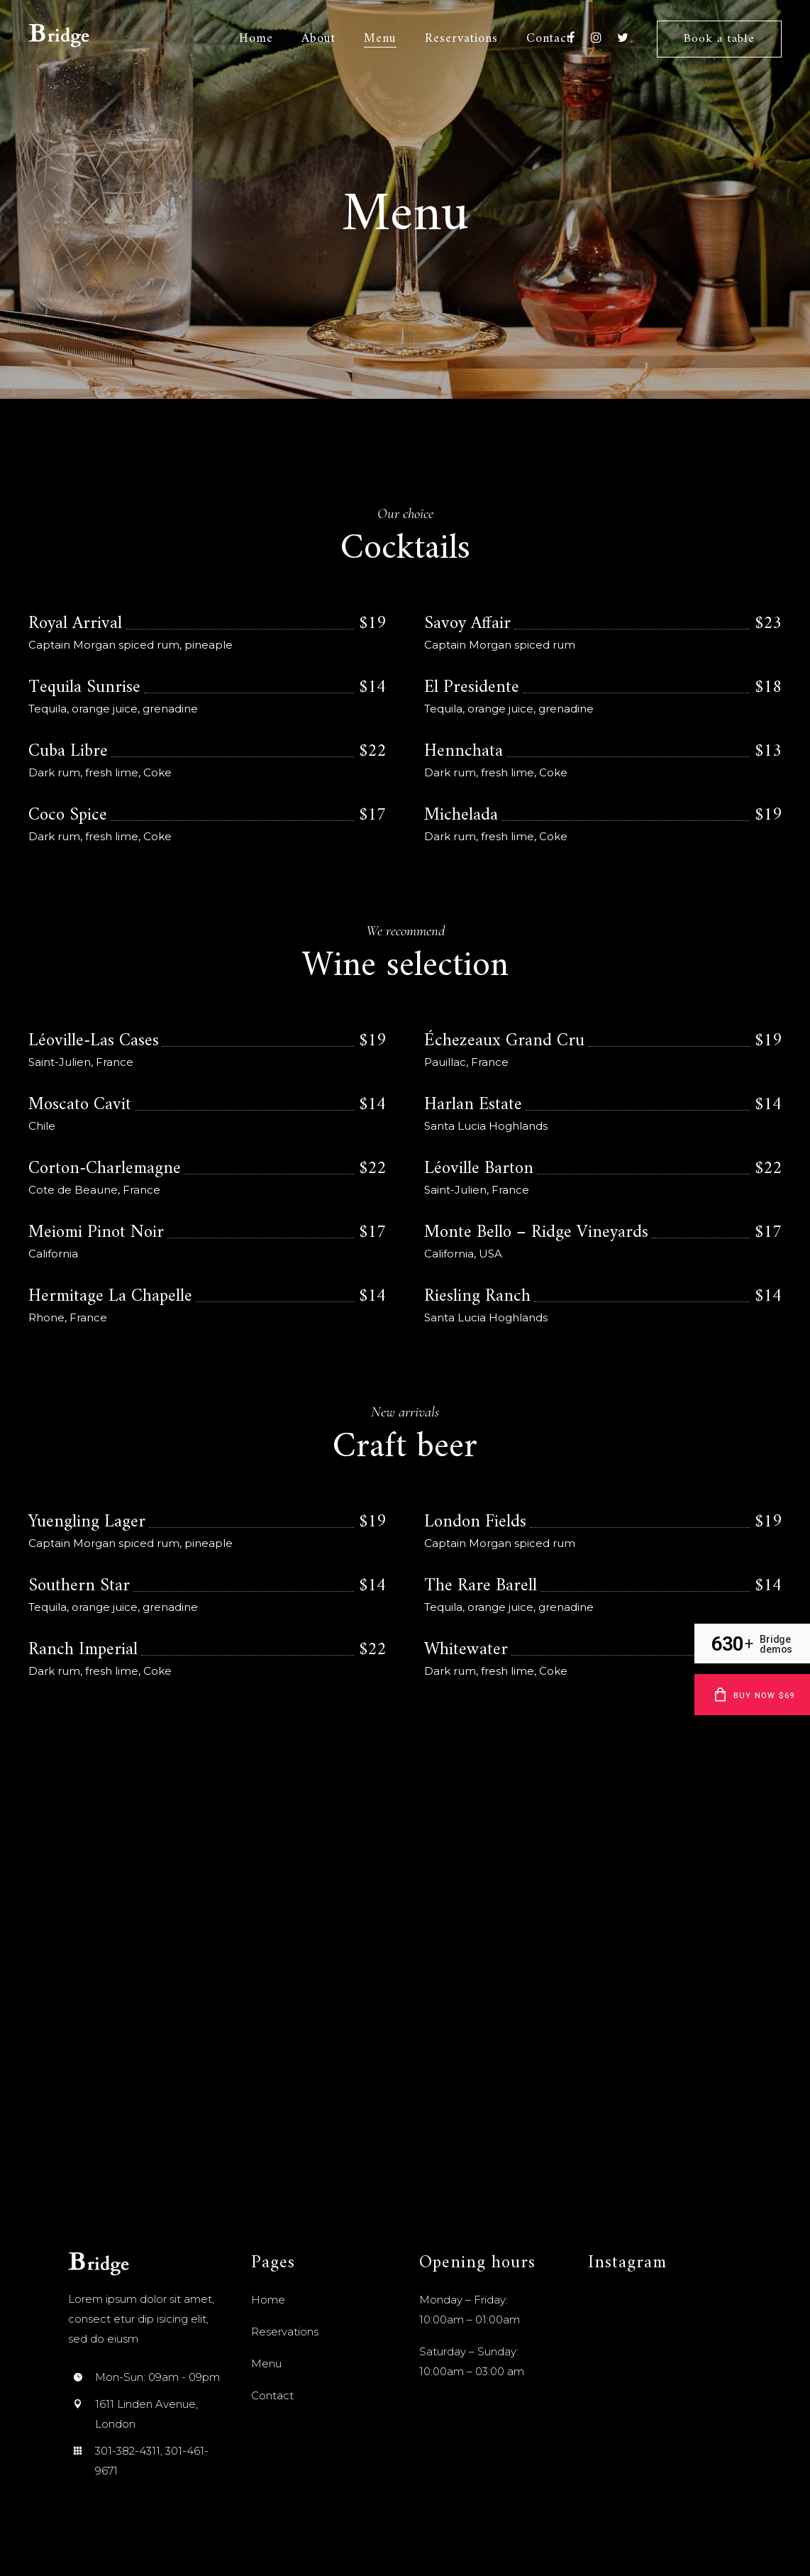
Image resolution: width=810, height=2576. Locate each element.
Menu (266, 2363)
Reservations (284, 2331)
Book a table (719, 39)
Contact (272, 2395)
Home (268, 2299)
